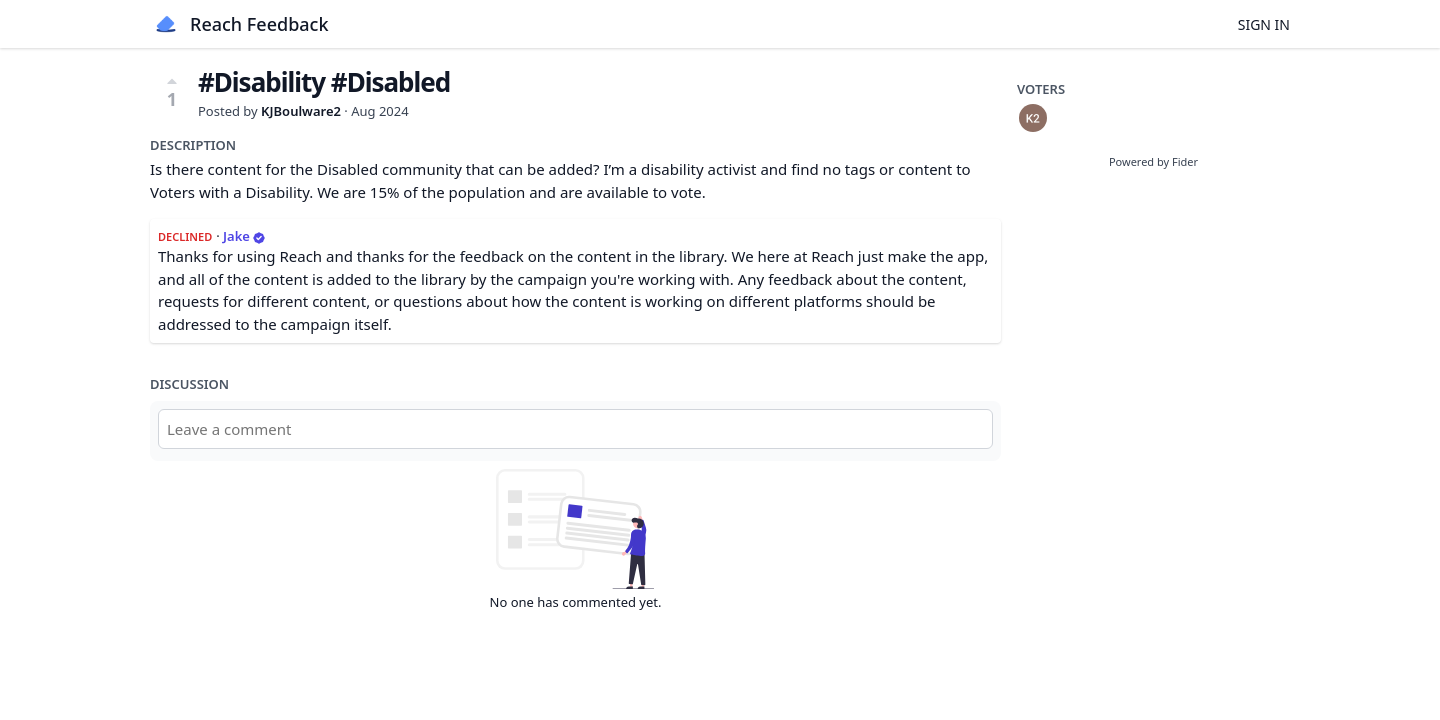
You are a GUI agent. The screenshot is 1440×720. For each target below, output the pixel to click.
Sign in (1264, 24)
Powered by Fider (1153, 161)
